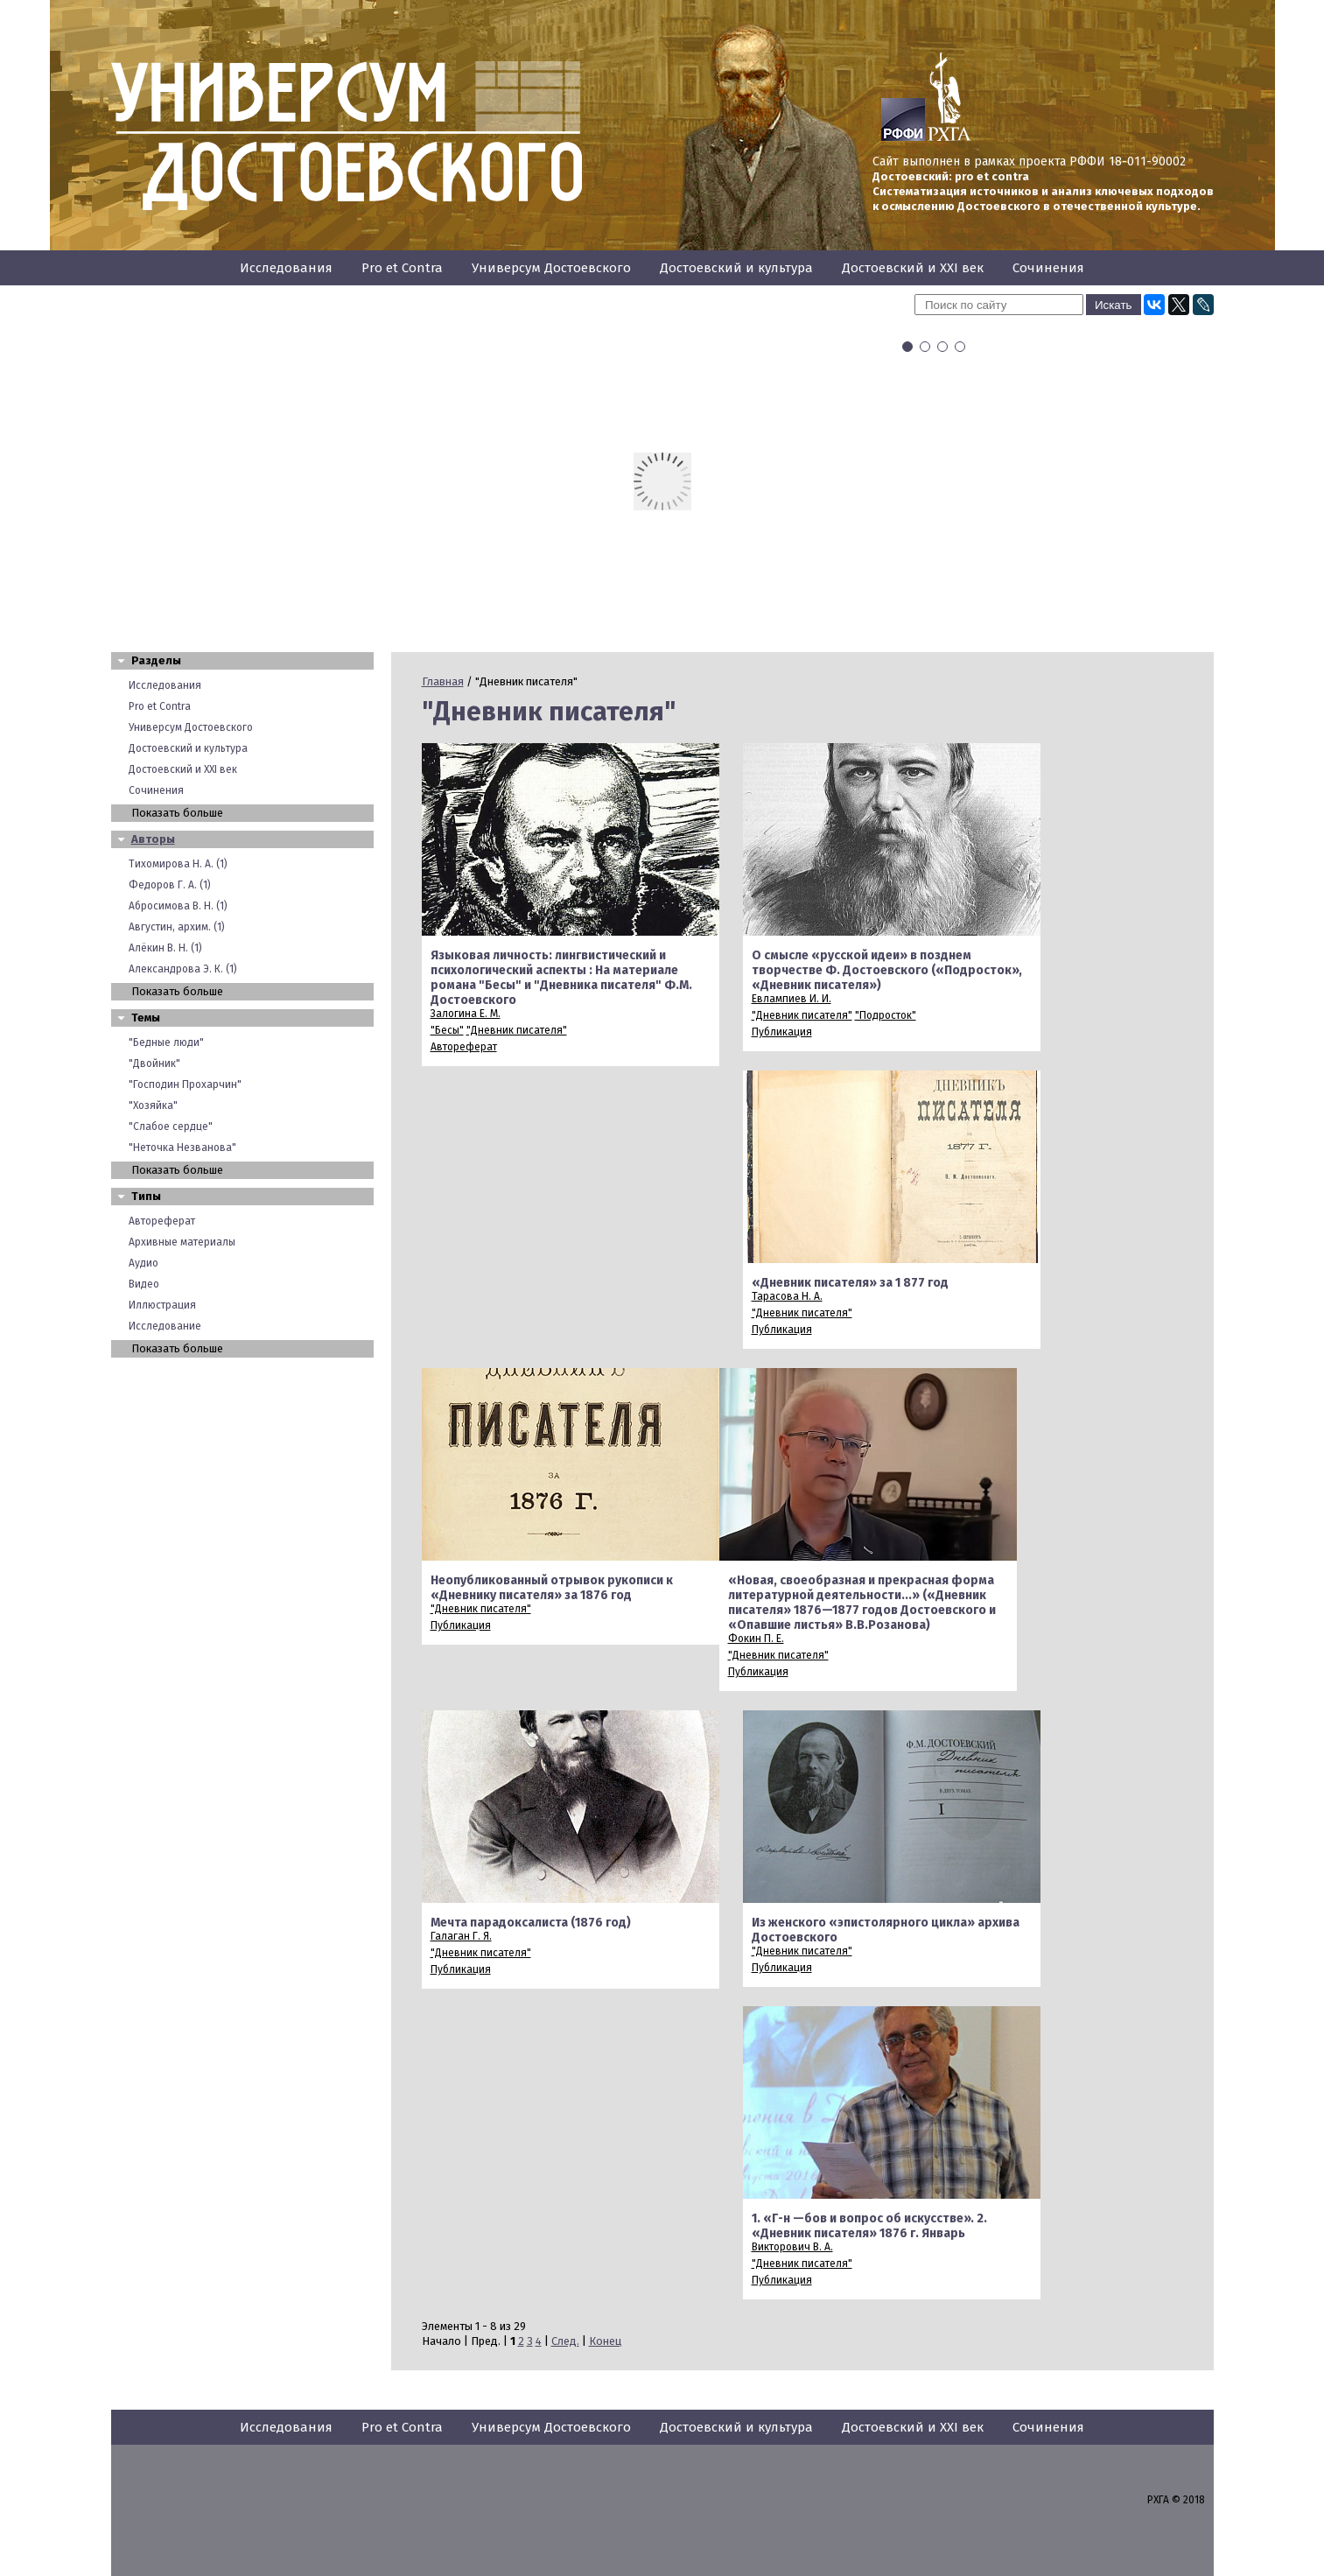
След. (565, 2341)
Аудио (143, 1263)
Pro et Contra (402, 268)
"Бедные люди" (166, 1042)
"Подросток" (885, 1015)
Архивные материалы (182, 1242)
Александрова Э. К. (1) (183, 969)
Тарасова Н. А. (787, 1296)
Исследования (286, 268)
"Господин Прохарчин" (185, 1084)
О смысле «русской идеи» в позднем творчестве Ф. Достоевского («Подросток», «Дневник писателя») (887, 970)
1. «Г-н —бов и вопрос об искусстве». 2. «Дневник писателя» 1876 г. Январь (869, 2226)
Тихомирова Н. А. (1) (178, 864)
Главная (443, 681)
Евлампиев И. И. (791, 999)
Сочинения (1048, 268)
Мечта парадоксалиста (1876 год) (531, 1922)
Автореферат (162, 1221)
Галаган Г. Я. (461, 1936)
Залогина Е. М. (466, 1013)
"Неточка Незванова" (182, 1147)
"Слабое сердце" (171, 1126)
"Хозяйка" (153, 1105)
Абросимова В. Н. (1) (178, 906)
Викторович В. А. (792, 2247)
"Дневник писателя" (516, 1030)
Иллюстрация (162, 1305)
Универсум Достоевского (551, 268)
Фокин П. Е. (756, 1638)
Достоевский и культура (736, 268)
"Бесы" (447, 1030)
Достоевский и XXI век (913, 268)
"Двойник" (154, 1063)
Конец (605, 2341)
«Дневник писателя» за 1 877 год (850, 1282)
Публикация (782, 1032)
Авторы (153, 839)
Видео (144, 1284)
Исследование (165, 1326)
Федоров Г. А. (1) (170, 885)
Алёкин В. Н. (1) (165, 948)
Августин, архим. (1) (177, 927)
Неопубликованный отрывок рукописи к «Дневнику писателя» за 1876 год (552, 1588)
